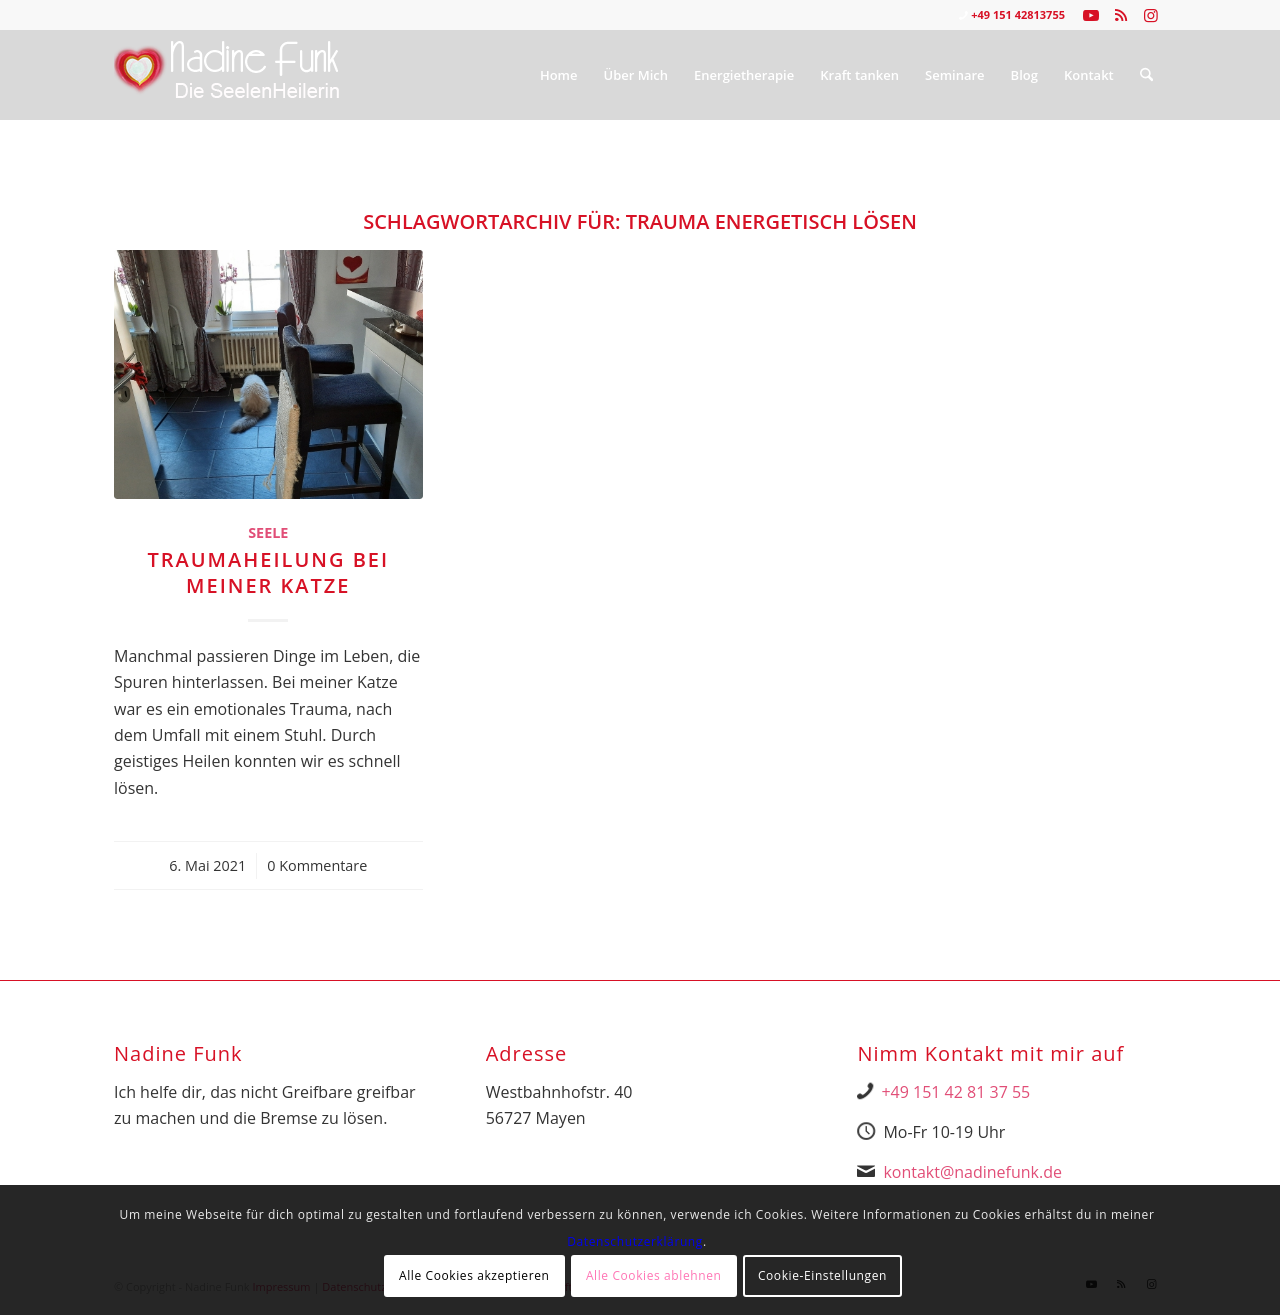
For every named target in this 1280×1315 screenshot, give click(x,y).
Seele (268, 532)
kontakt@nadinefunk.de (972, 1172)
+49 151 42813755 (1018, 14)
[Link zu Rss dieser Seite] (1120, 15)
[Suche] (1146, 75)
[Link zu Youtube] (1090, 15)
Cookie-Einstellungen (822, 1275)
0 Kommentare (317, 865)
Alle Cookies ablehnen (654, 1275)
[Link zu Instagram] (1151, 15)
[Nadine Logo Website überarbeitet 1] (227, 75)
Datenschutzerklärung (635, 1241)
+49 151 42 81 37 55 (955, 1092)
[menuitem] (559, 75)
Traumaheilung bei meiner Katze (268, 572)
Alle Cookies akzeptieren (474, 1275)
